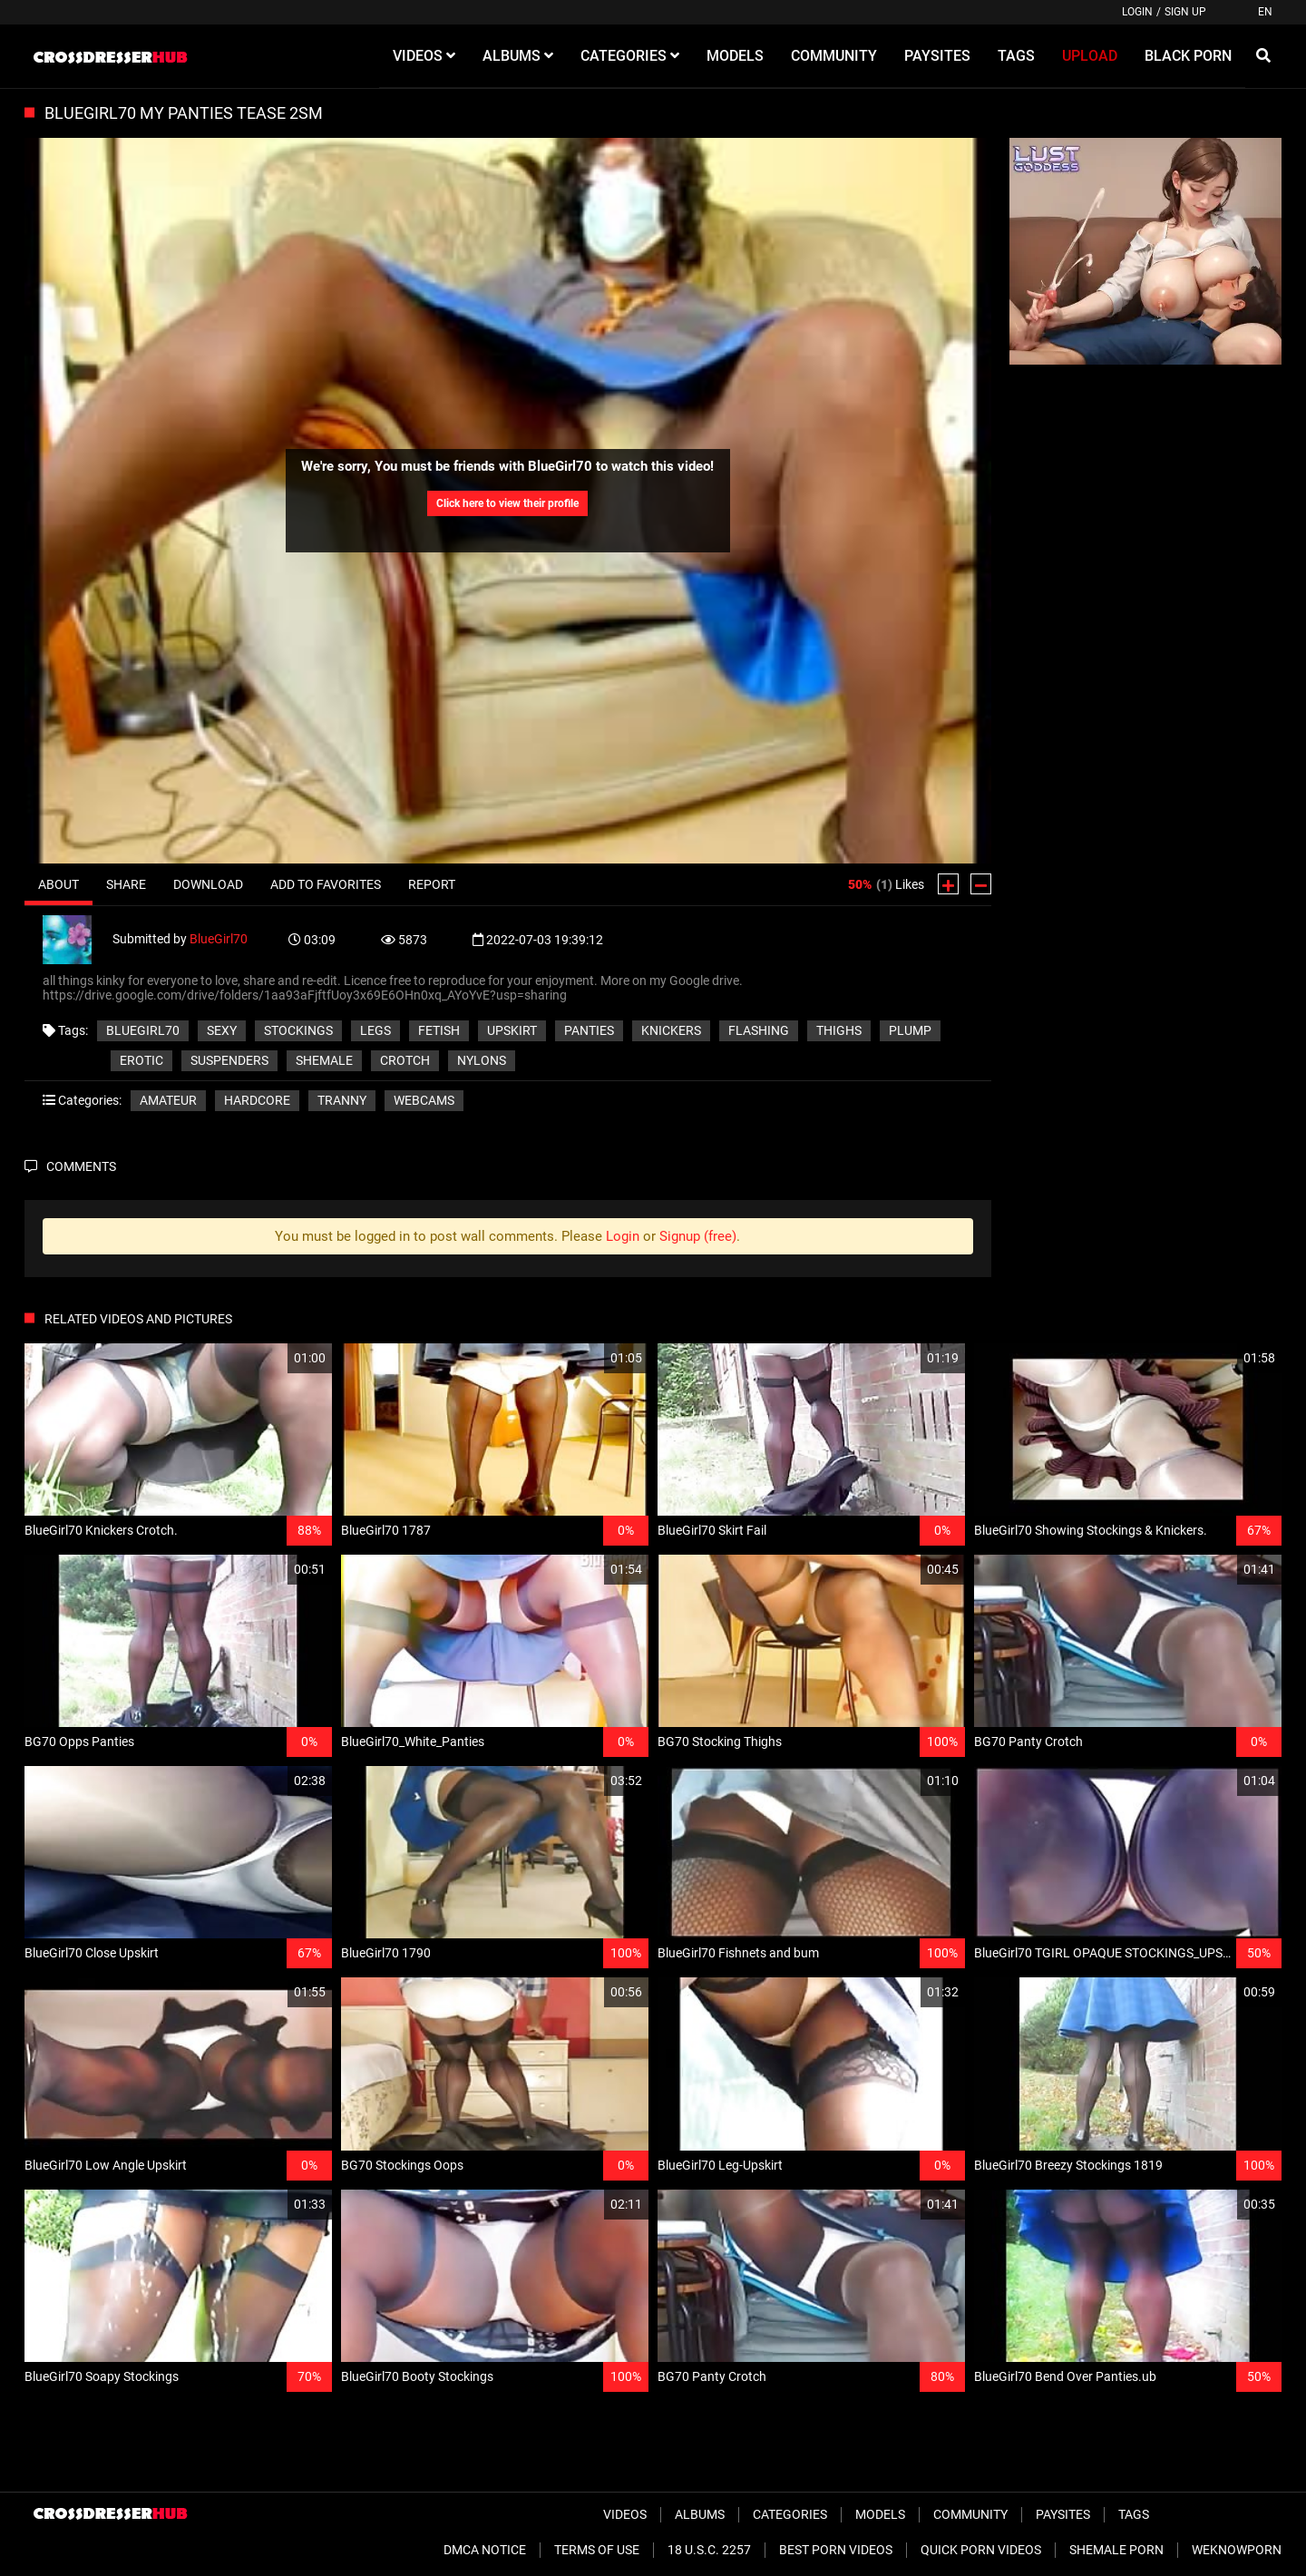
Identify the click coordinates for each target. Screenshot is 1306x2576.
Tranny (341, 1100)
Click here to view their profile (507, 503)
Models (880, 2514)
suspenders (229, 1060)
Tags (1133, 2514)
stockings (298, 1030)
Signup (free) (697, 1236)
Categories (790, 2514)
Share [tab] (126, 884)
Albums (700, 2514)
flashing (758, 1030)
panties (589, 1030)
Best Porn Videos (835, 2549)
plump (910, 1030)
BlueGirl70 (219, 938)
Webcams (424, 1100)
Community (970, 2514)
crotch (405, 1060)
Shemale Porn (1116, 2549)
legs (375, 1030)
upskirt (512, 1030)
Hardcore (257, 1100)
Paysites (1063, 2514)
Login (1137, 11)
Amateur (168, 1100)
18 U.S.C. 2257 (709, 2549)
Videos (625, 2514)
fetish (439, 1030)
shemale (324, 1060)
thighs (839, 1030)
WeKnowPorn (1237, 2549)
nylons (481, 1060)
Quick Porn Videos (981, 2549)
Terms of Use (596, 2549)
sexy (222, 1030)
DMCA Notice (484, 2549)
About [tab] (58, 884)
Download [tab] (208, 884)
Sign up (1185, 11)
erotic (141, 1060)
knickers (671, 1030)
